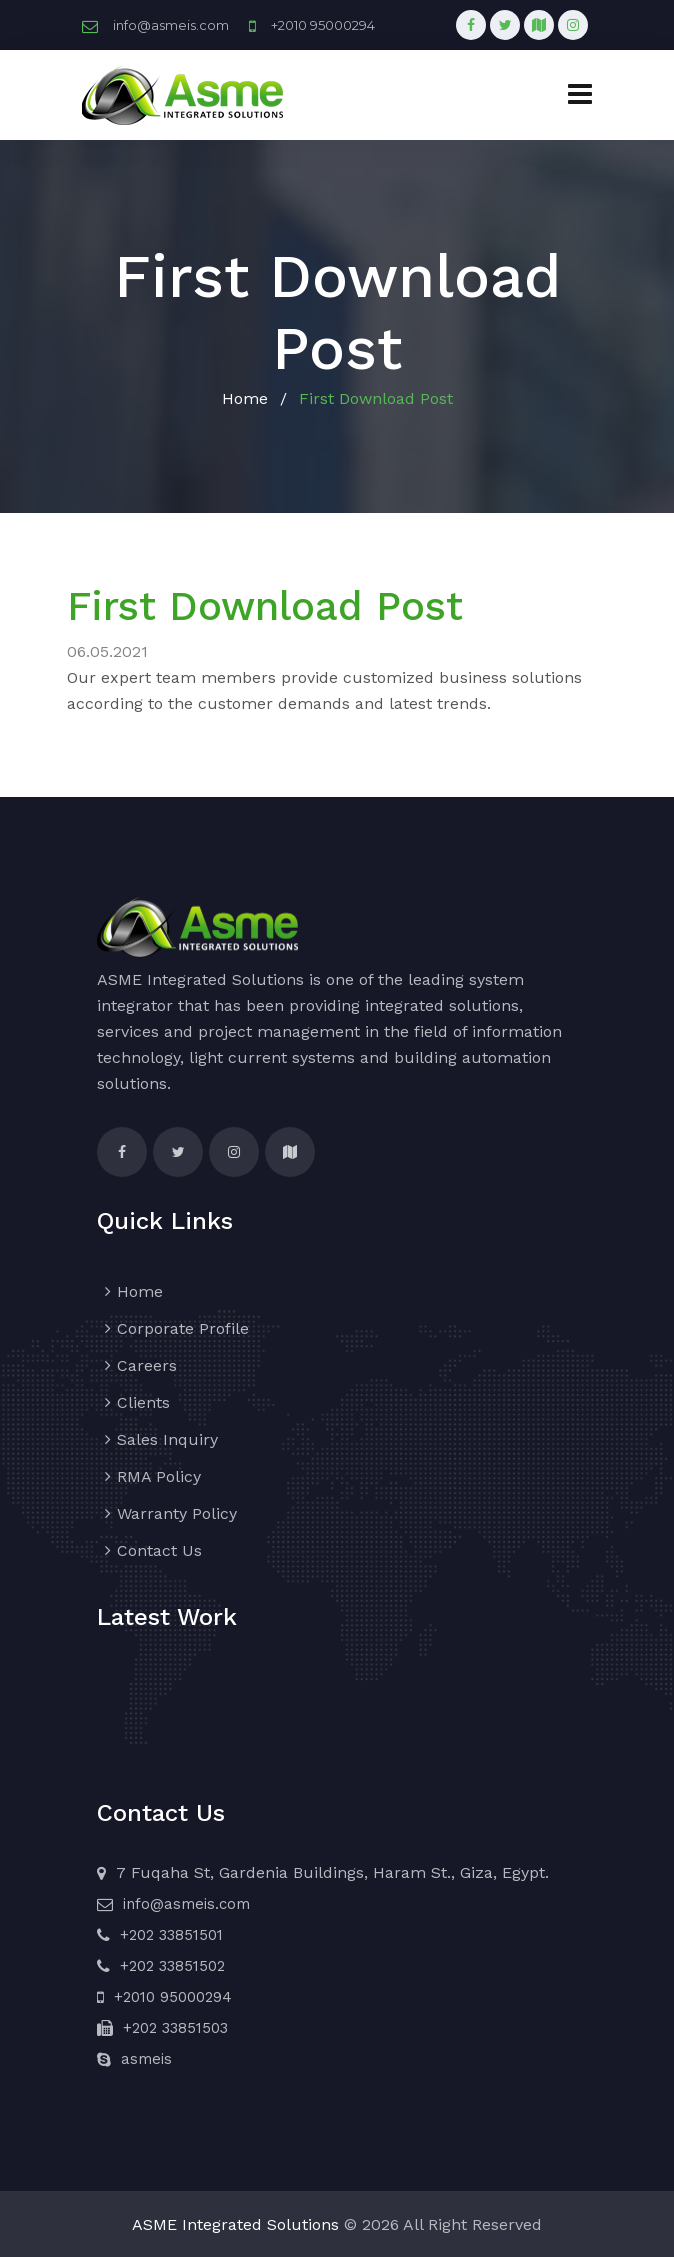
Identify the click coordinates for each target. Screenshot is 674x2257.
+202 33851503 (175, 2028)
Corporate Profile (183, 1328)
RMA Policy (159, 1476)
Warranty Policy (177, 1513)
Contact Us (159, 1550)
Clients (143, 1402)
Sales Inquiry (167, 1439)
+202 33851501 (171, 1935)
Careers (147, 1365)
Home (245, 398)
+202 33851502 (172, 1966)
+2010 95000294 (323, 25)
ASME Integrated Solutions (235, 2224)
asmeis (146, 2059)
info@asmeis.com (171, 25)
